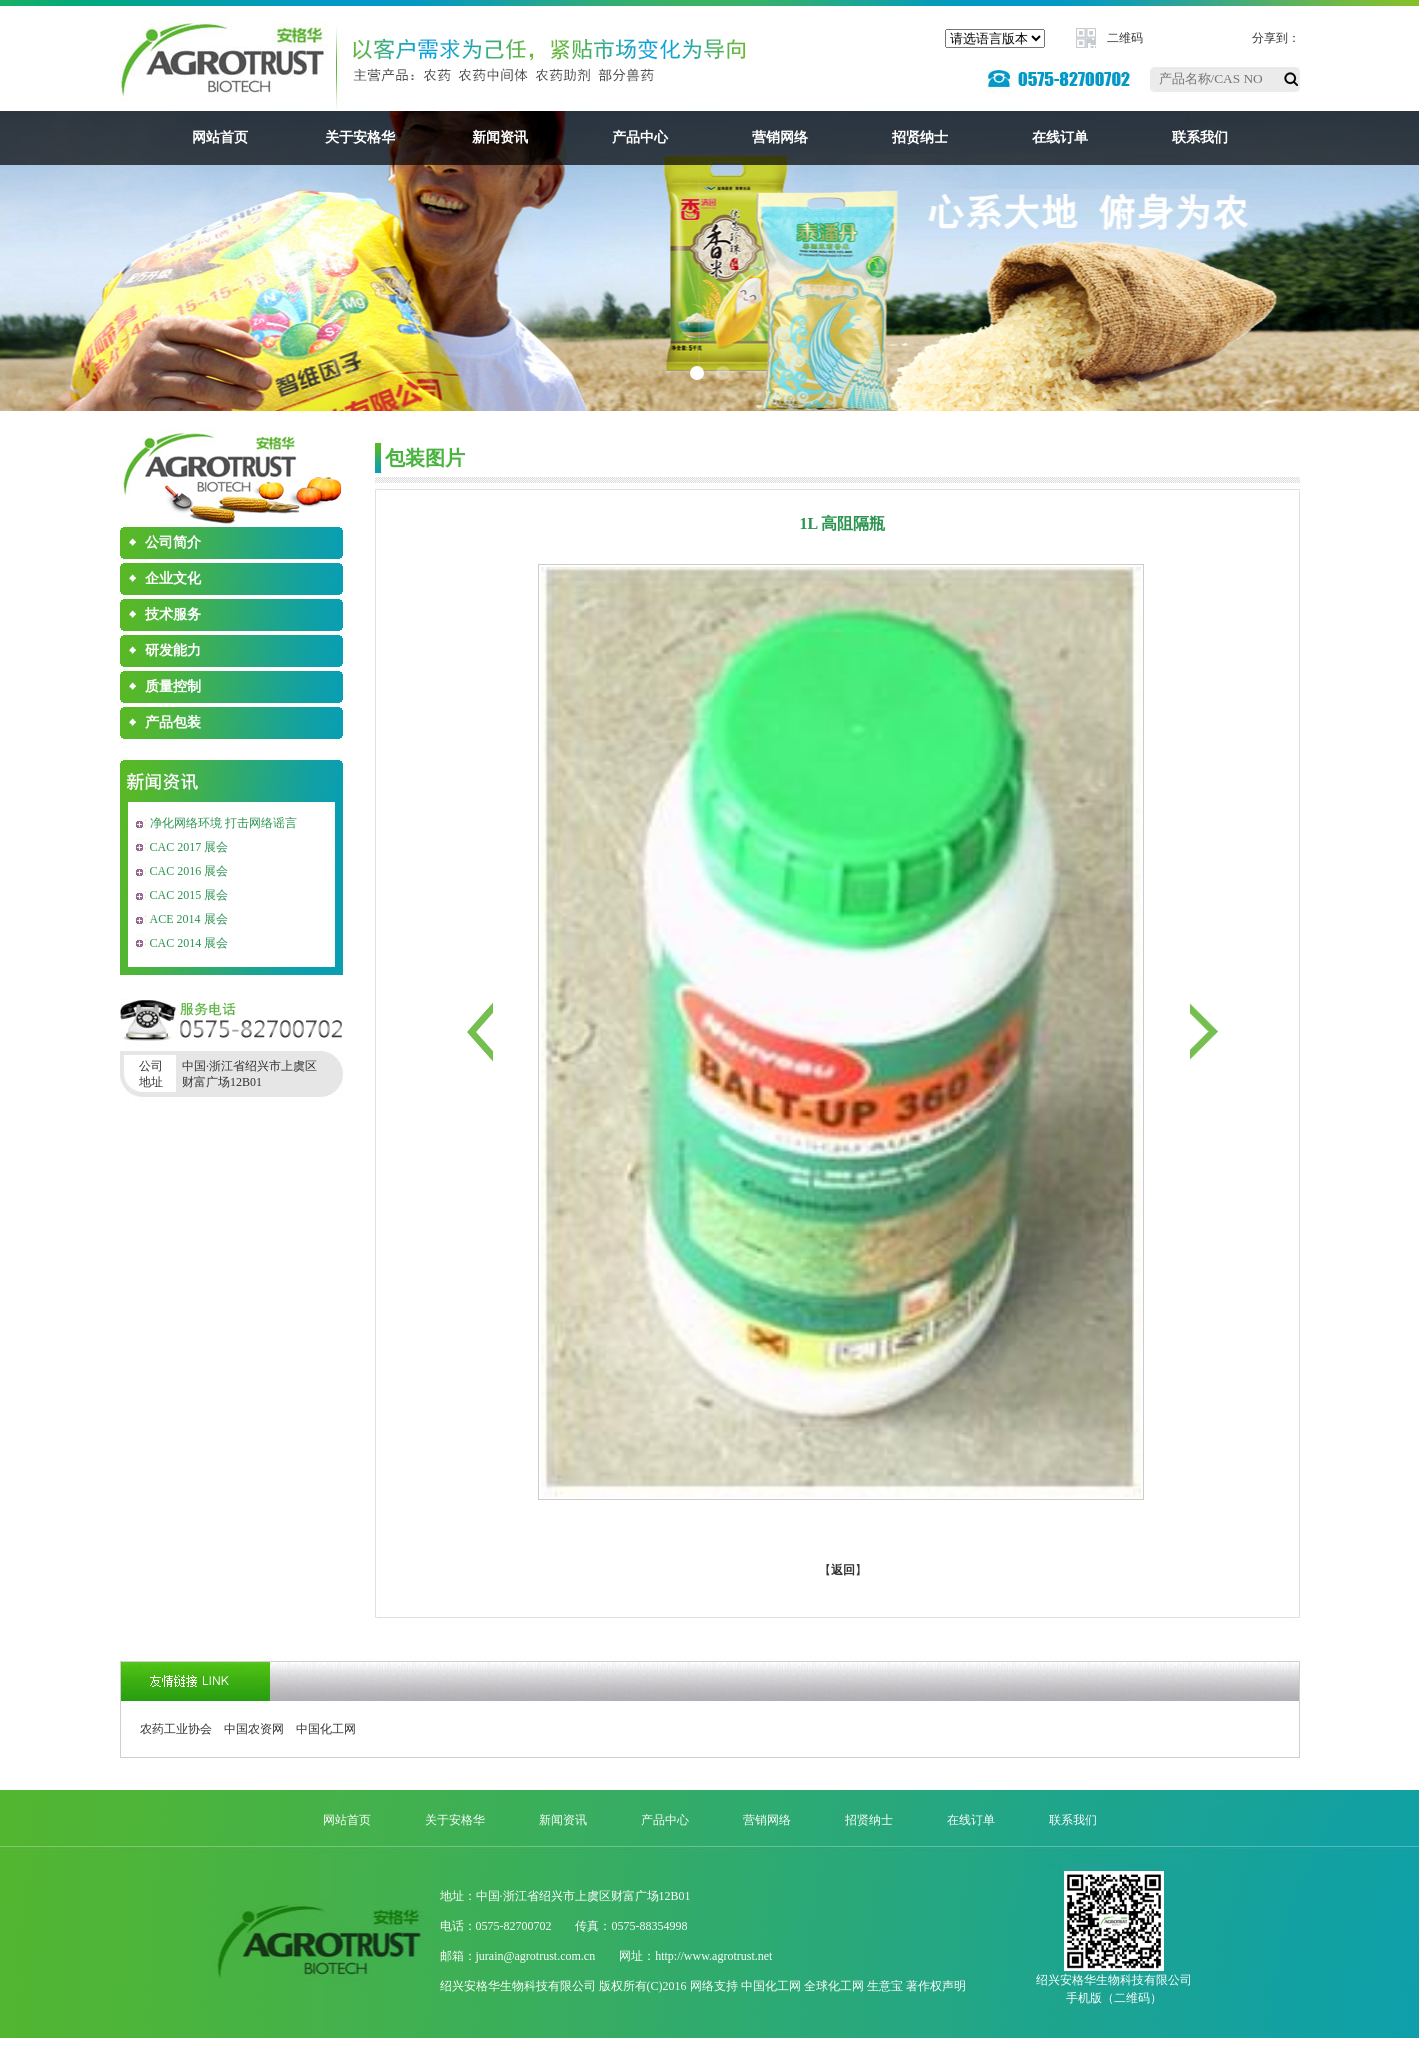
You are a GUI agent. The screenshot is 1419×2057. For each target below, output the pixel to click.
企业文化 (173, 578)
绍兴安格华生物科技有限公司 (518, 1986)
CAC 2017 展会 (189, 847)
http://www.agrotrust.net (713, 1956)
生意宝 (885, 1986)
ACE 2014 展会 (189, 919)
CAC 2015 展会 (189, 895)
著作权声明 (936, 1986)
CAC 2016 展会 (189, 871)
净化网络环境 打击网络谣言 (223, 823)
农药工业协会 (176, 1729)
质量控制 (173, 686)
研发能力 (173, 650)
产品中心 (640, 137)
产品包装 (173, 722)
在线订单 (1060, 137)
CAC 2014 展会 (189, 943)
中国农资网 (254, 1729)
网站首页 (220, 137)
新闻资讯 (500, 137)
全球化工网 (834, 1986)
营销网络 (780, 137)
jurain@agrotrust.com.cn (536, 1956)
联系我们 (1200, 137)
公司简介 (173, 542)
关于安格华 (360, 137)
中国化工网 (326, 1729)
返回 (843, 1570)
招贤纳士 (920, 137)
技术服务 (173, 614)
